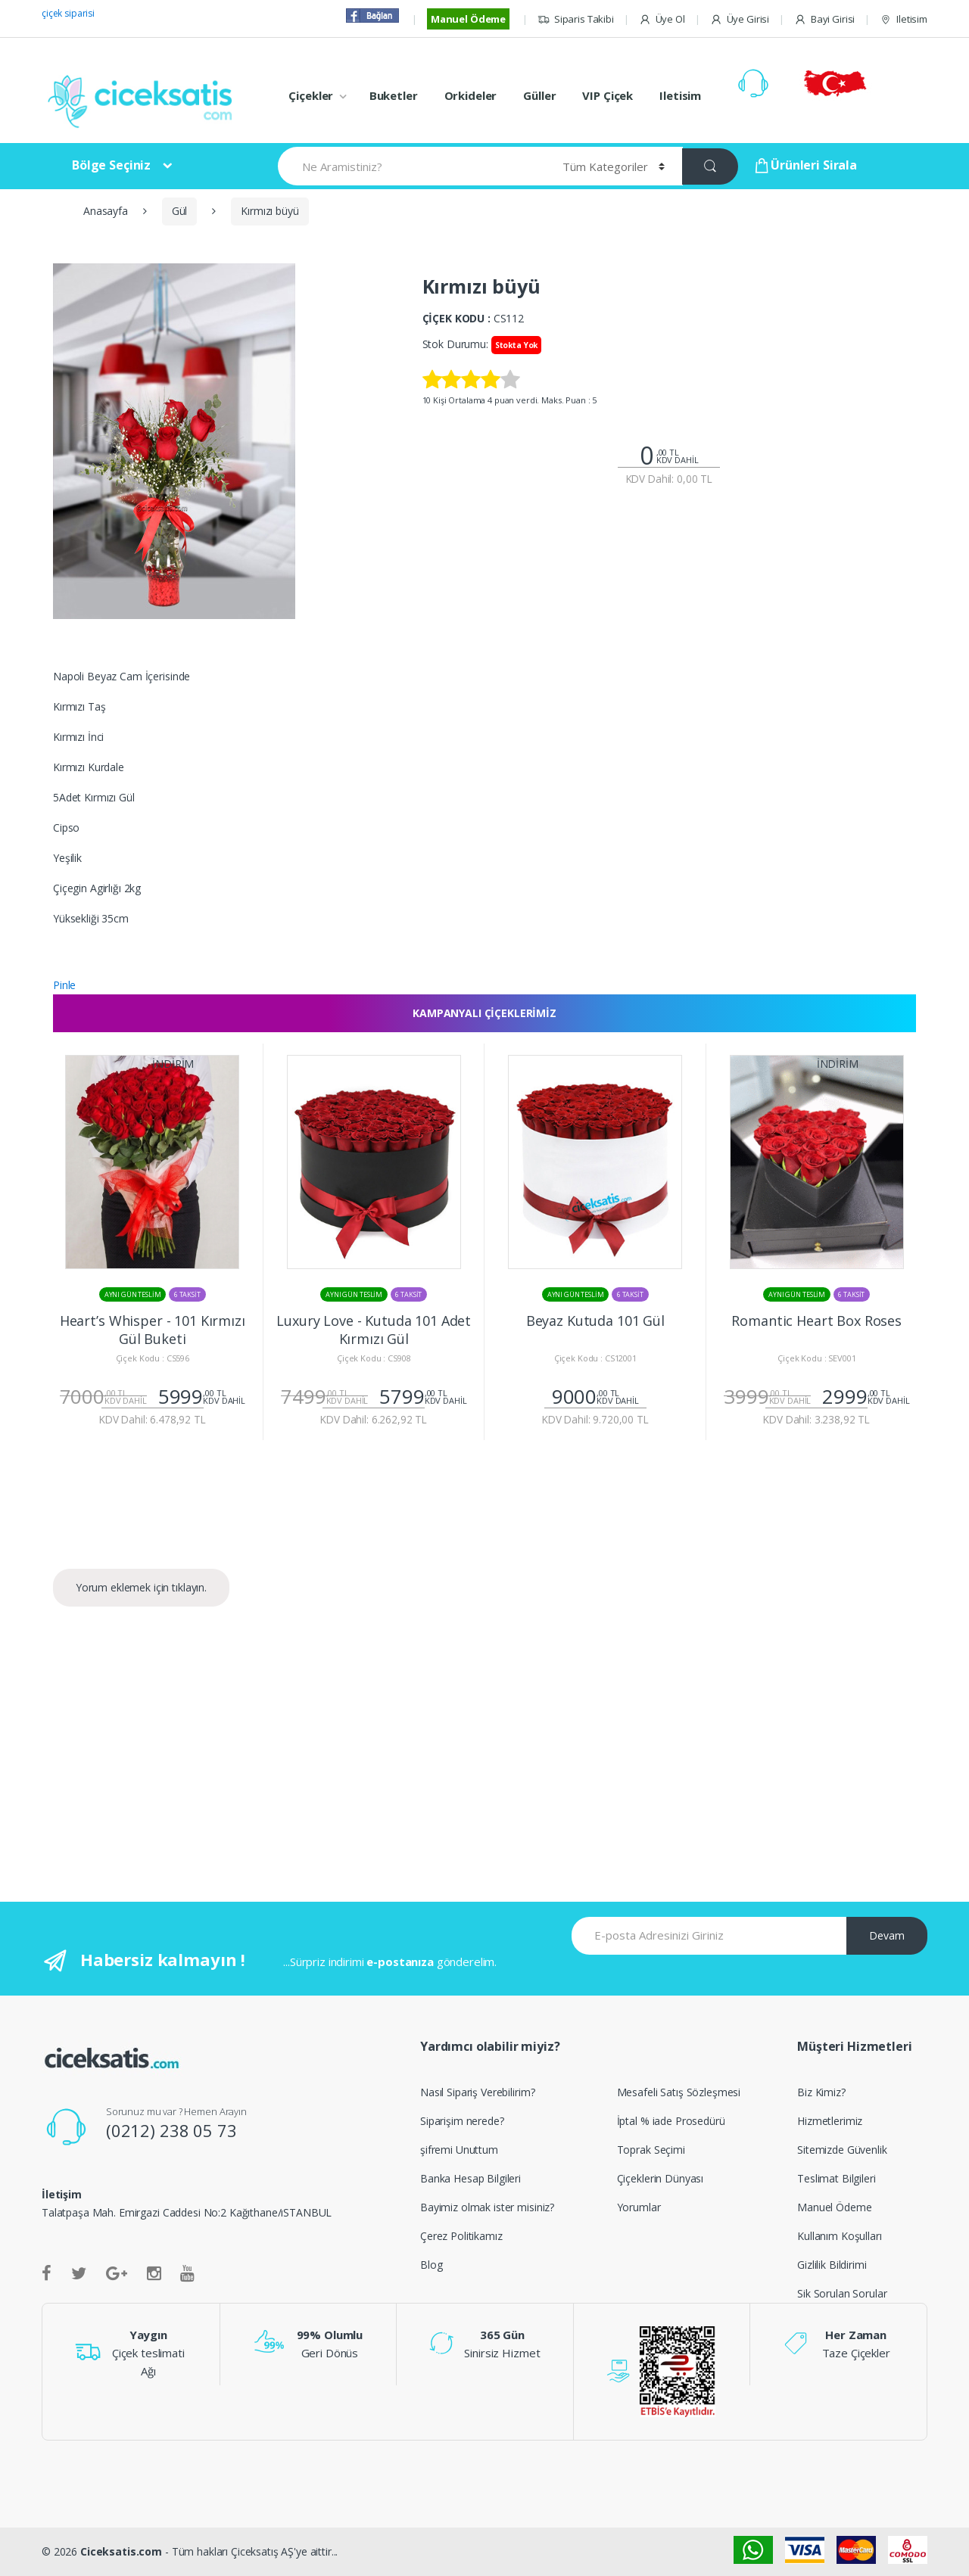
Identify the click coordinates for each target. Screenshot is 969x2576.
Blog (431, 2264)
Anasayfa (105, 211)
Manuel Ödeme (468, 19)
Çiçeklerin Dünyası (660, 2178)
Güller (539, 95)
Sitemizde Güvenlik (841, 2149)
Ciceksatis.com (121, 2551)
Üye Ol (662, 19)
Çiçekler (310, 95)
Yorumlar (639, 2207)
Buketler (393, 95)
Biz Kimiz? (821, 2092)
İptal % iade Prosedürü (671, 2121)
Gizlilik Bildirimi (831, 2264)
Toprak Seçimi (651, 2149)
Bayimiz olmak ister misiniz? (487, 2207)
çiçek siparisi (68, 13)
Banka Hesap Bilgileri (470, 2178)
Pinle (64, 985)
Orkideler (470, 95)
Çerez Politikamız (461, 2236)
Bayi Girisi (824, 19)
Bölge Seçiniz (111, 165)
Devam (887, 1935)
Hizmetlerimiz (829, 2121)
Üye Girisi (739, 19)
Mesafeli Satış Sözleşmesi (679, 2092)
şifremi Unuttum (459, 2149)
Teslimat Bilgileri (836, 2178)
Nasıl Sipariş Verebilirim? (477, 2092)
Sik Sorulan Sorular (841, 2293)
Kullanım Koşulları (839, 2236)
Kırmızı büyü (269, 211)
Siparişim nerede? (462, 2121)
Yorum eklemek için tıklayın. (141, 1587)
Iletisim (903, 19)
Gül (180, 211)
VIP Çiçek (607, 95)
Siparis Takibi (575, 19)
